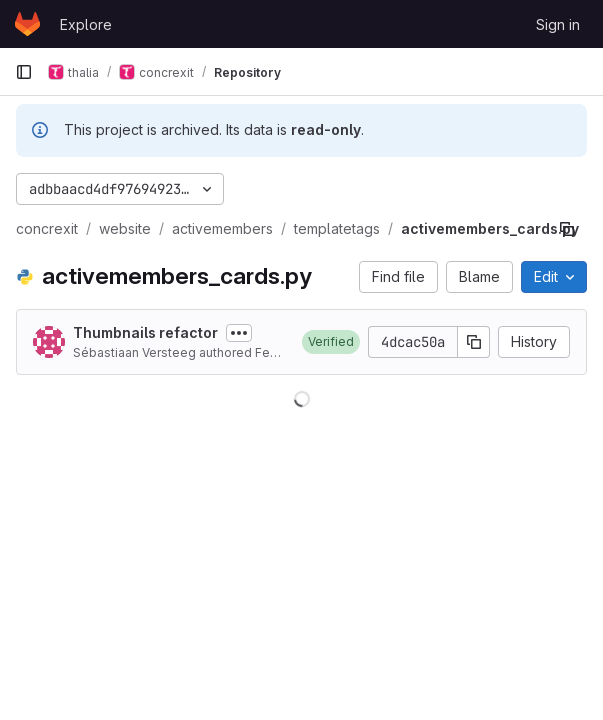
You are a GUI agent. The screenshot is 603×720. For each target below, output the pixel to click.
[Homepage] (27, 24)
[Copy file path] (567, 229)
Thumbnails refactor (145, 332)
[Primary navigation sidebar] (24, 72)
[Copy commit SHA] (474, 342)
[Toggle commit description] (239, 333)
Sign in (558, 24)
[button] (331, 342)
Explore (86, 24)
